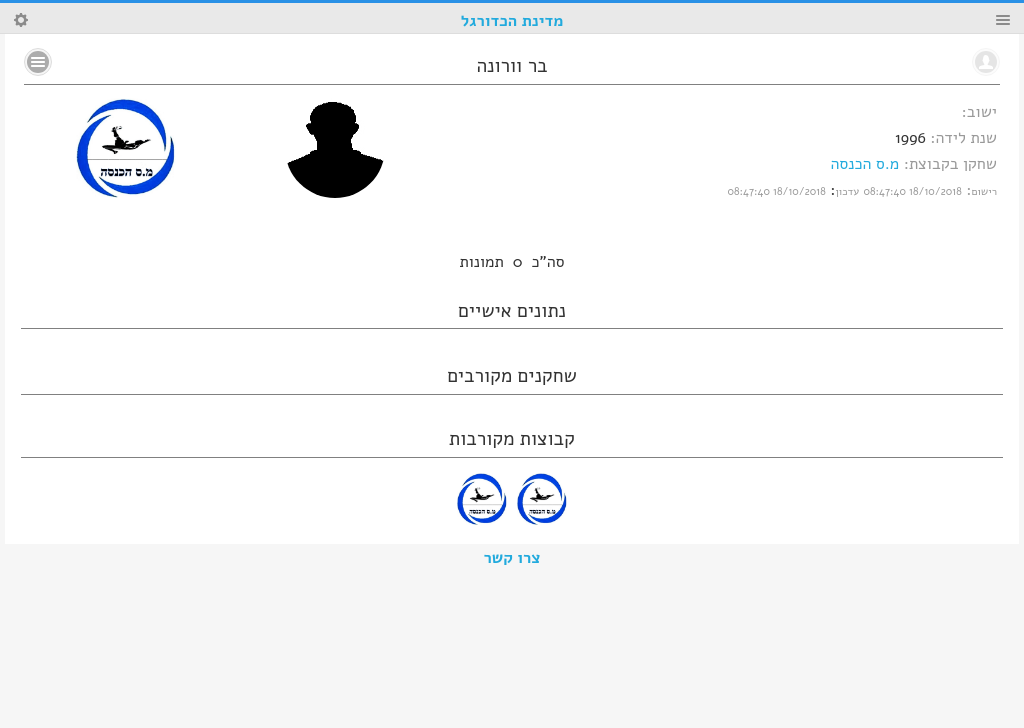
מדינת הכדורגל (512, 21)
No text (38, 62)
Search (21, 20)
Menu (1003, 20)
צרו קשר (512, 558)
